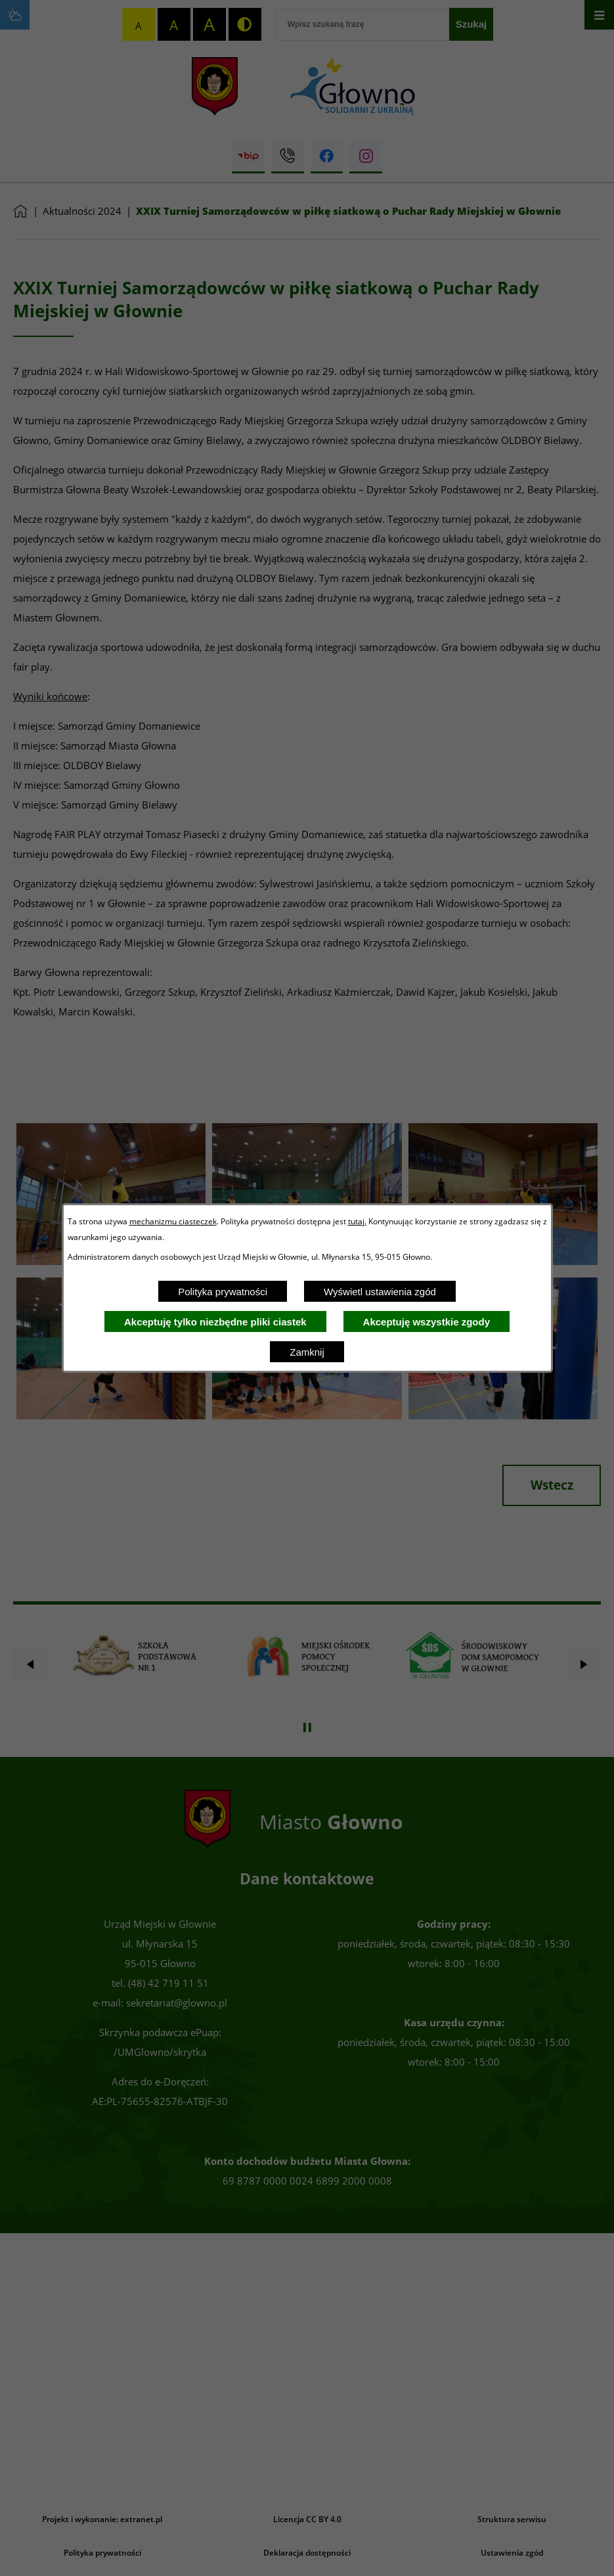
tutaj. (357, 1221)
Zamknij (307, 1352)
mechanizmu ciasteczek (173, 1221)
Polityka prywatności (222, 1291)
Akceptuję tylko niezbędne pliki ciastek (215, 1321)
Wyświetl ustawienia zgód (380, 1291)
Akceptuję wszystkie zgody (426, 1321)
